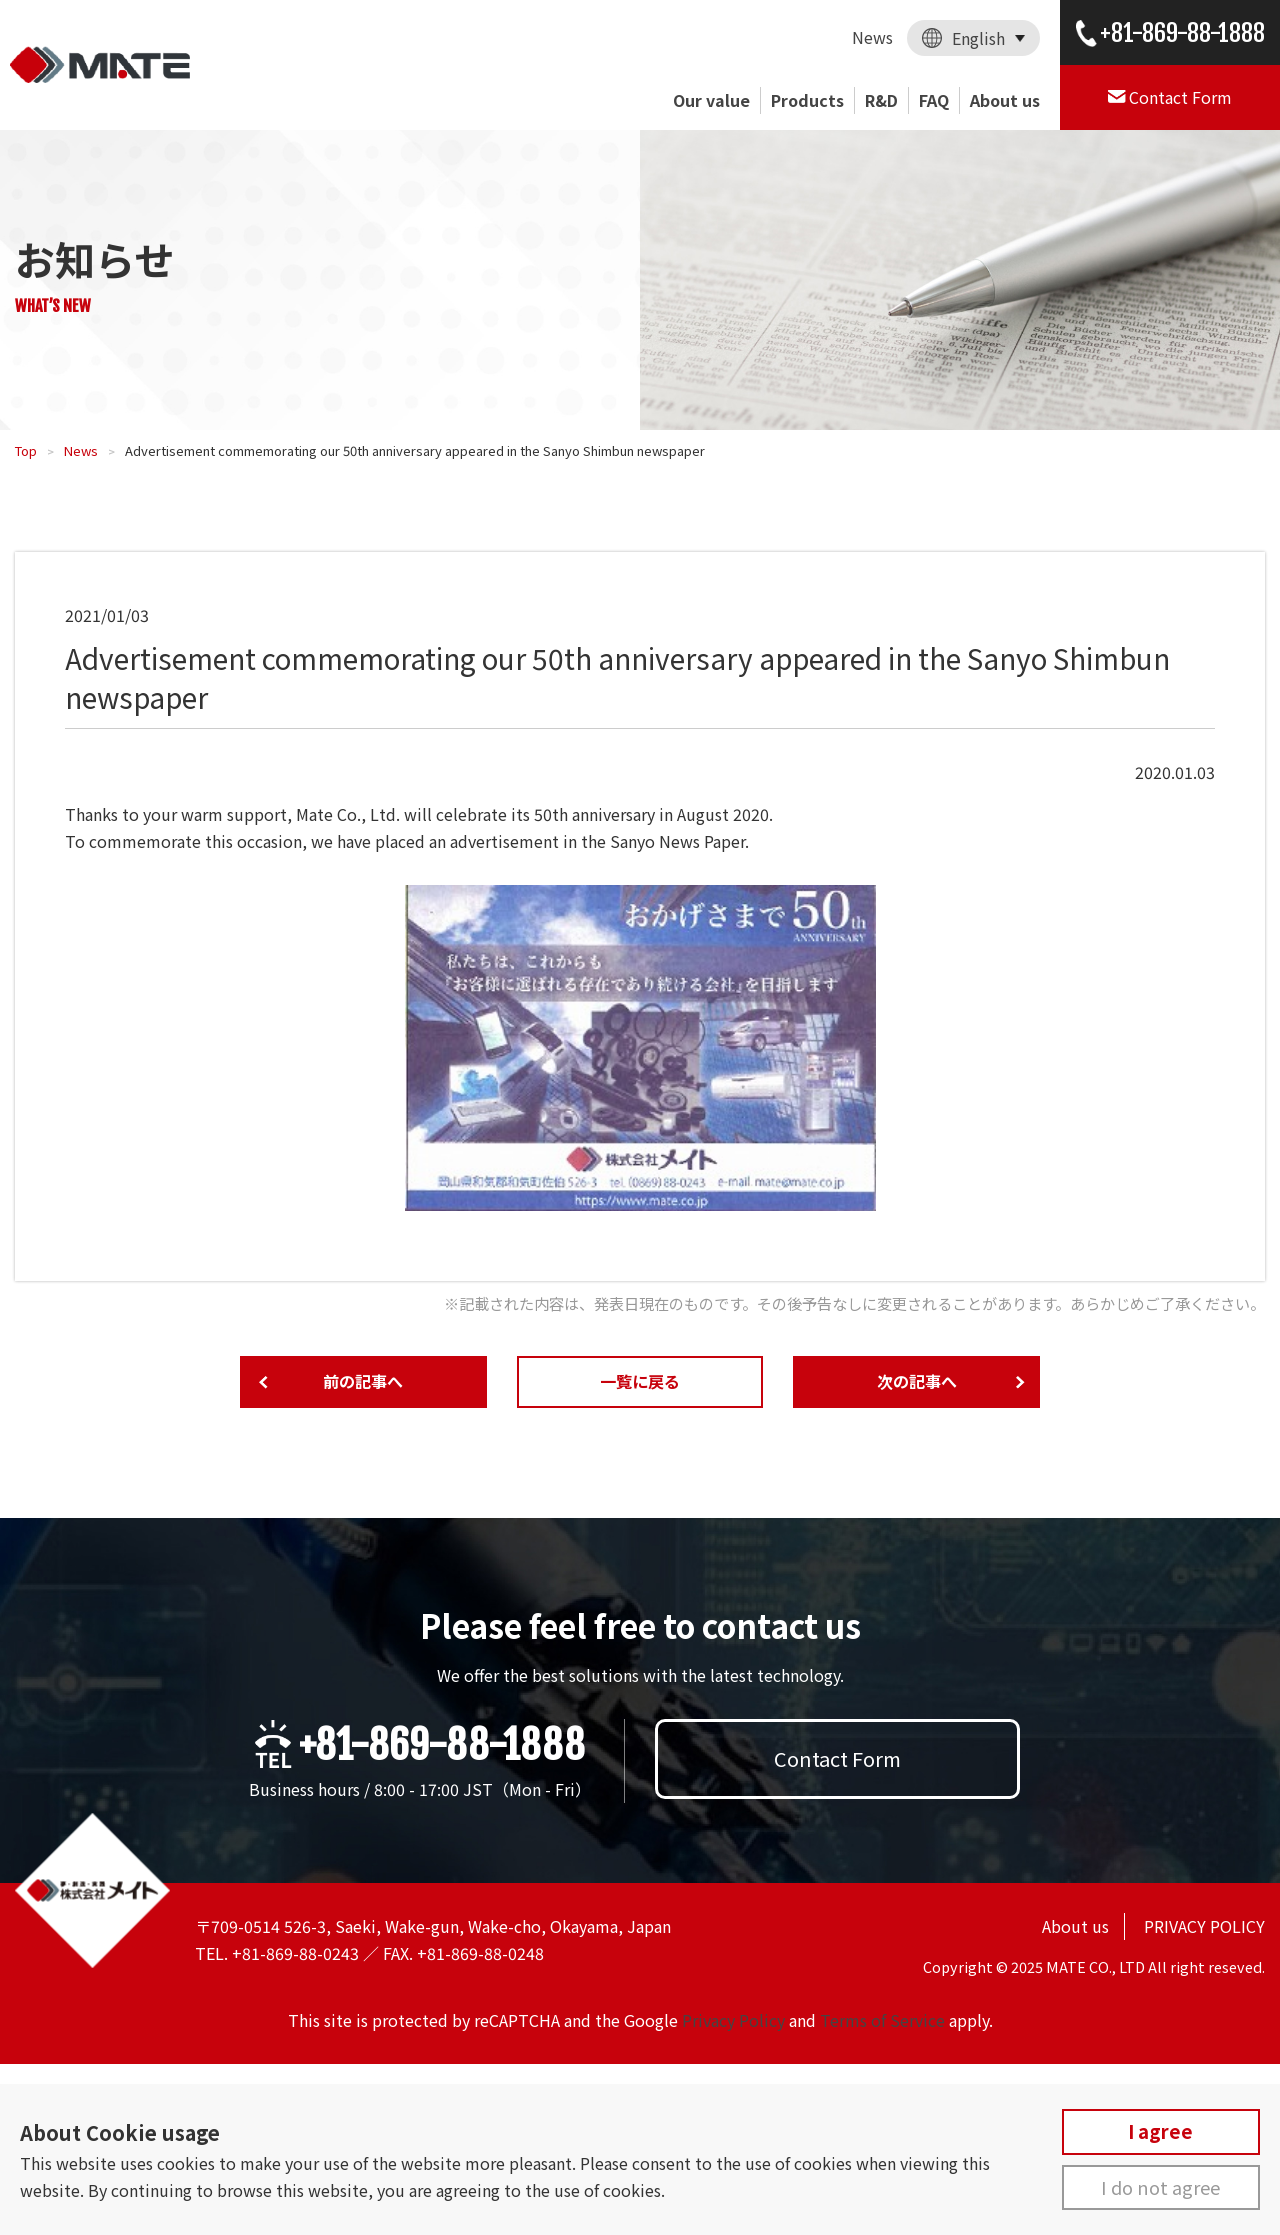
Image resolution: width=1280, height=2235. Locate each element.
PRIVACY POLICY (1204, 1926)
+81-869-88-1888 (442, 1745)
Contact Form (837, 1758)
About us (1005, 100)
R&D (881, 100)
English (978, 38)
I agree (1160, 2131)
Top (26, 450)
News (872, 37)
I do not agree (1160, 2187)
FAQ (934, 100)
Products (807, 100)
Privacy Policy (733, 2020)
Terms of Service (882, 2020)
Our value (711, 100)
